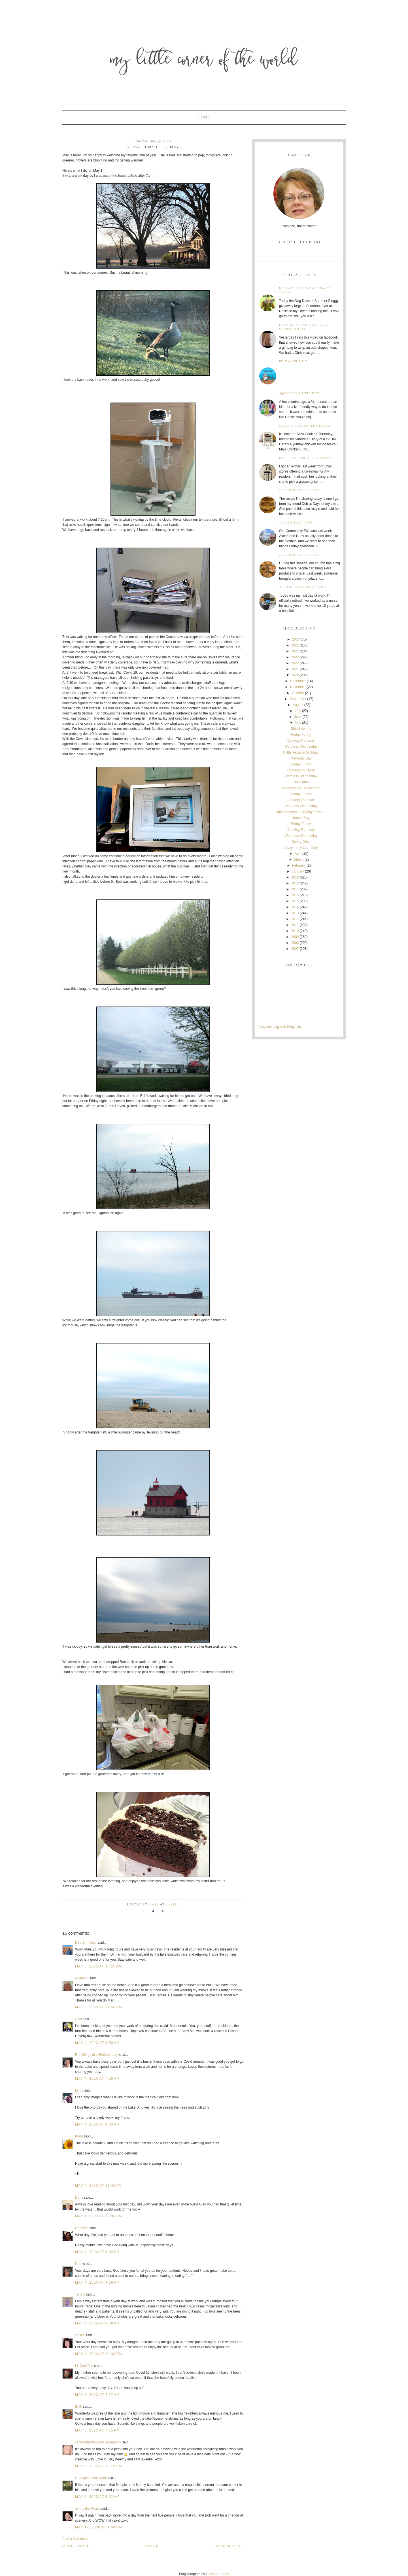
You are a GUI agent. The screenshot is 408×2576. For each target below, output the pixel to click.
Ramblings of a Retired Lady (96, 2055)
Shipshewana (301, 729)
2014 (295, 907)
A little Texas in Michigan (301, 752)
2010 (295, 931)
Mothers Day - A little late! (301, 788)
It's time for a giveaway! (306, 458)
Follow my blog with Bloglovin (278, 1027)
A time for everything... (305, 587)
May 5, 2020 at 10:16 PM (98, 2466)
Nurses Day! (301, 818)
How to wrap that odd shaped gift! (303, 327)
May (298, 723)
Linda (79, 2090)
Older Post (75, 2546)
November (298, 687)
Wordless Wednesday (300, 746)
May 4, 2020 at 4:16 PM (97, 2282)
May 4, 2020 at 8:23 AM (97, 2124)
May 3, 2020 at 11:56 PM (98, 2007)
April (298, 854)
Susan (80, 2335)
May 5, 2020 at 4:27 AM (97, 2395)
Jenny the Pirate (87, 2509)
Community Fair (296, 523)
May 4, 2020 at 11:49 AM (98, 2186)
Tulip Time (301, 782)
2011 (295, 925)
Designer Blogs (217, 2574)
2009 (295, 937)
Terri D (80, 2294)
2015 (295, 901)
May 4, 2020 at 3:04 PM (97, 2252)
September (298, 699)
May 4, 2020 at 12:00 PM (98, 2216)
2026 (296, 639)
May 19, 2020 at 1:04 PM (98, 2527)
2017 (295, 889)
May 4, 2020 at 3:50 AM (97, 2043)
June (298, 717)
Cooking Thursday (299, 490)
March (298, 859)
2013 (295, 913)
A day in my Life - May (301, 848)
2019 (295, 877)
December (298, 681)
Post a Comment (75, 2539)
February (299, 865)
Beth (78, 2407)
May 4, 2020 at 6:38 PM (97, 2323)
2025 (295, 645)
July (298, 711)
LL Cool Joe (84, 2366)
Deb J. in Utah (86, 1943)
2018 (295, 883)
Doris (79, 2198)
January (298, 871)
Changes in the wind (90, 2478)
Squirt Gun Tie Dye (299, 394)
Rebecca (81, 2228)
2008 (295, 943)
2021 (295, 669)
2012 (295, 919)
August (298, 705)
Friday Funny (293, 362)
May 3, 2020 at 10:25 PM (98, 1966)
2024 (295, 651)
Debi (78, 2264)
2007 (295, 949)
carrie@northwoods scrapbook (98, 2442)
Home (204, 117)
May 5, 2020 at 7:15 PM (97, 2430)
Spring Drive (301, 842)
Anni (79, 2019)
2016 (295, 895)
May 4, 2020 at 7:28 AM (97, 2079)
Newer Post (229, 2546)
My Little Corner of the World (204, 60)
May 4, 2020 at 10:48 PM (98, 2354)
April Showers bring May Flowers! (301, 812)
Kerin (79, 2136)
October (298, 693)
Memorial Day (300, 758)
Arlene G (81, 1978)
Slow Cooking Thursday (305, 426)
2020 (295, 675)
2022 (295, 663)
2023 (295, 657)
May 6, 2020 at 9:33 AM (97, 2497)
